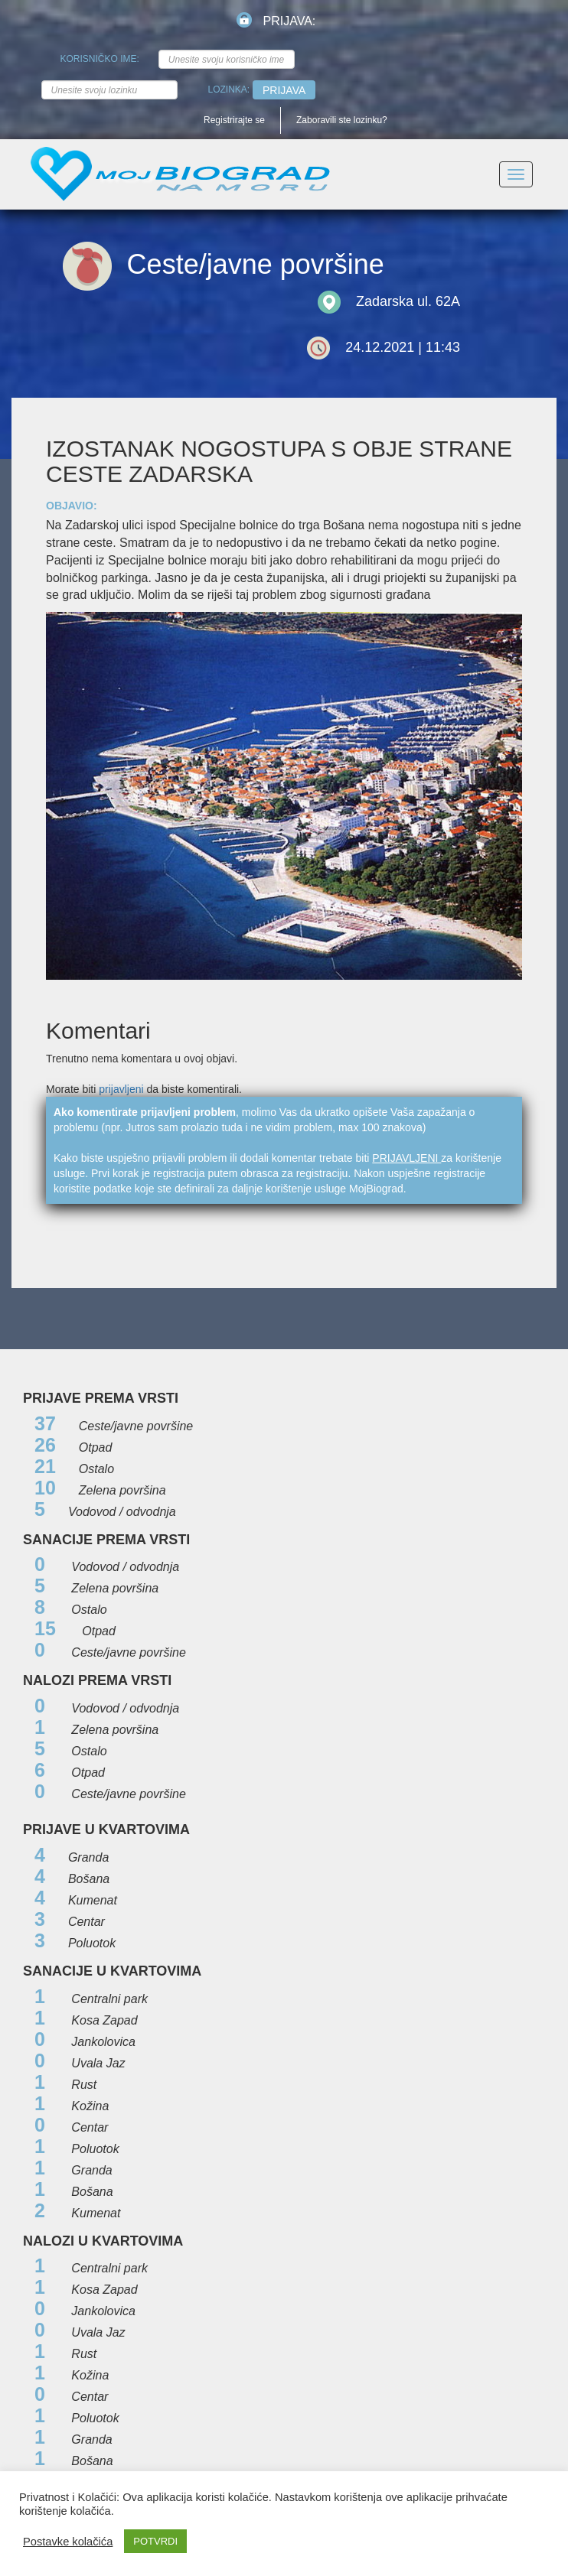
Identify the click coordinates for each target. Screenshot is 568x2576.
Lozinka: (229, 89)
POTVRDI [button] (155, 2541)
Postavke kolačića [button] (68, 2541)
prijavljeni (121, 1089)
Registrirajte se (234, 120)
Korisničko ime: (99, 59)
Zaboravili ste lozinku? (341, 120)
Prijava (284, 90)
